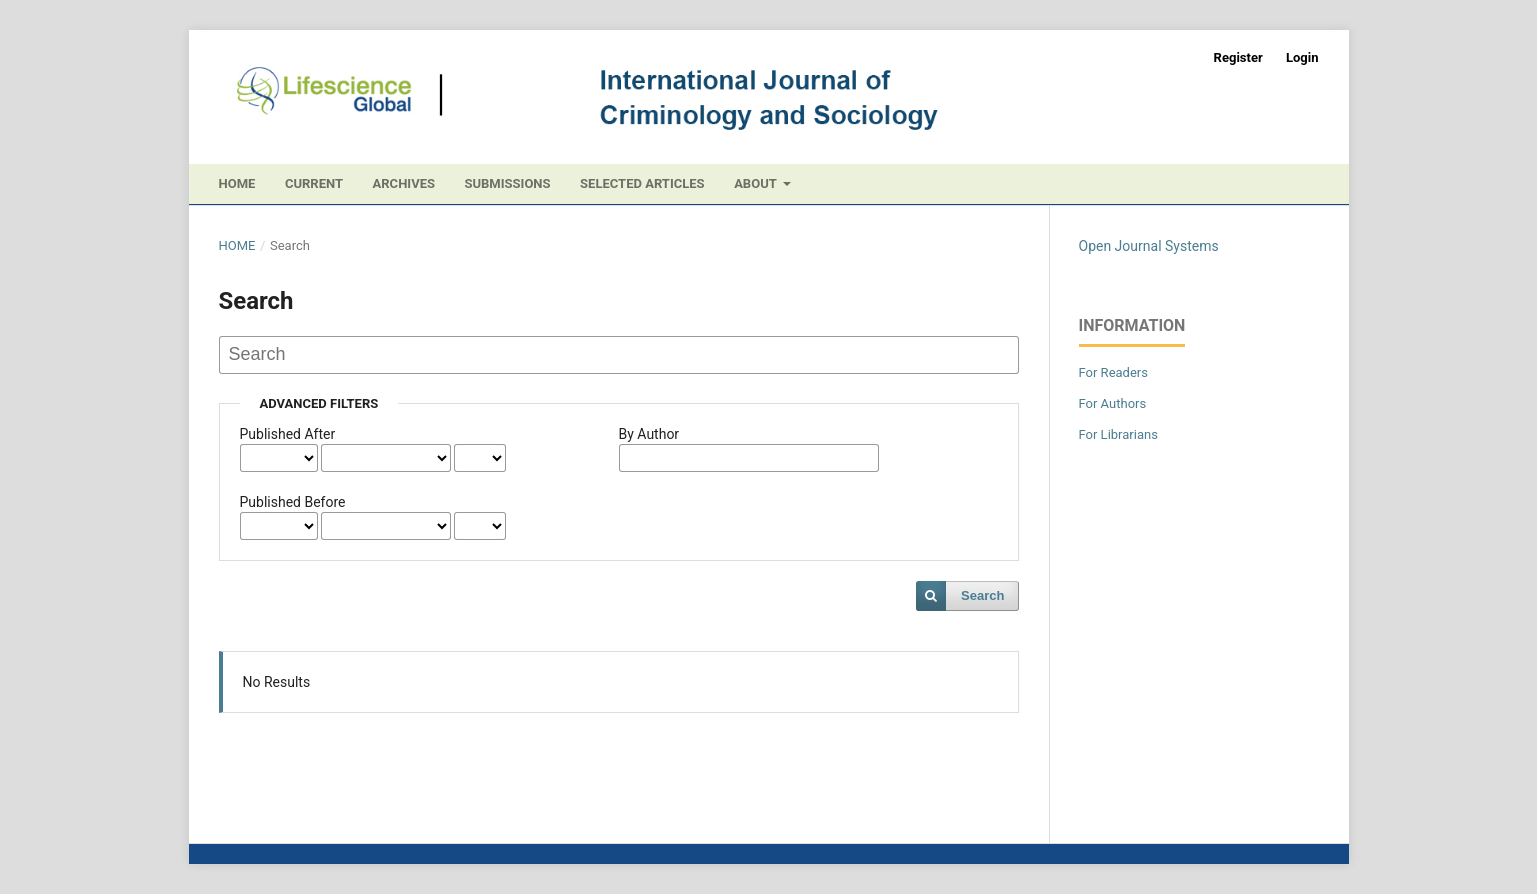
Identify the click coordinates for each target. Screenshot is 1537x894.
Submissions (507, 183)
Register (1238, 57)
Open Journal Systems (1149, 246)
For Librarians (1118, 434)
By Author (649, 434)
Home (237, 183)
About (757, 183)
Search (982, 595)
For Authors (1113, 403)
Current (314, 183)
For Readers (1114, 372)
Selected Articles (642, 183)
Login (1302, 57)
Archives (404, 183)
